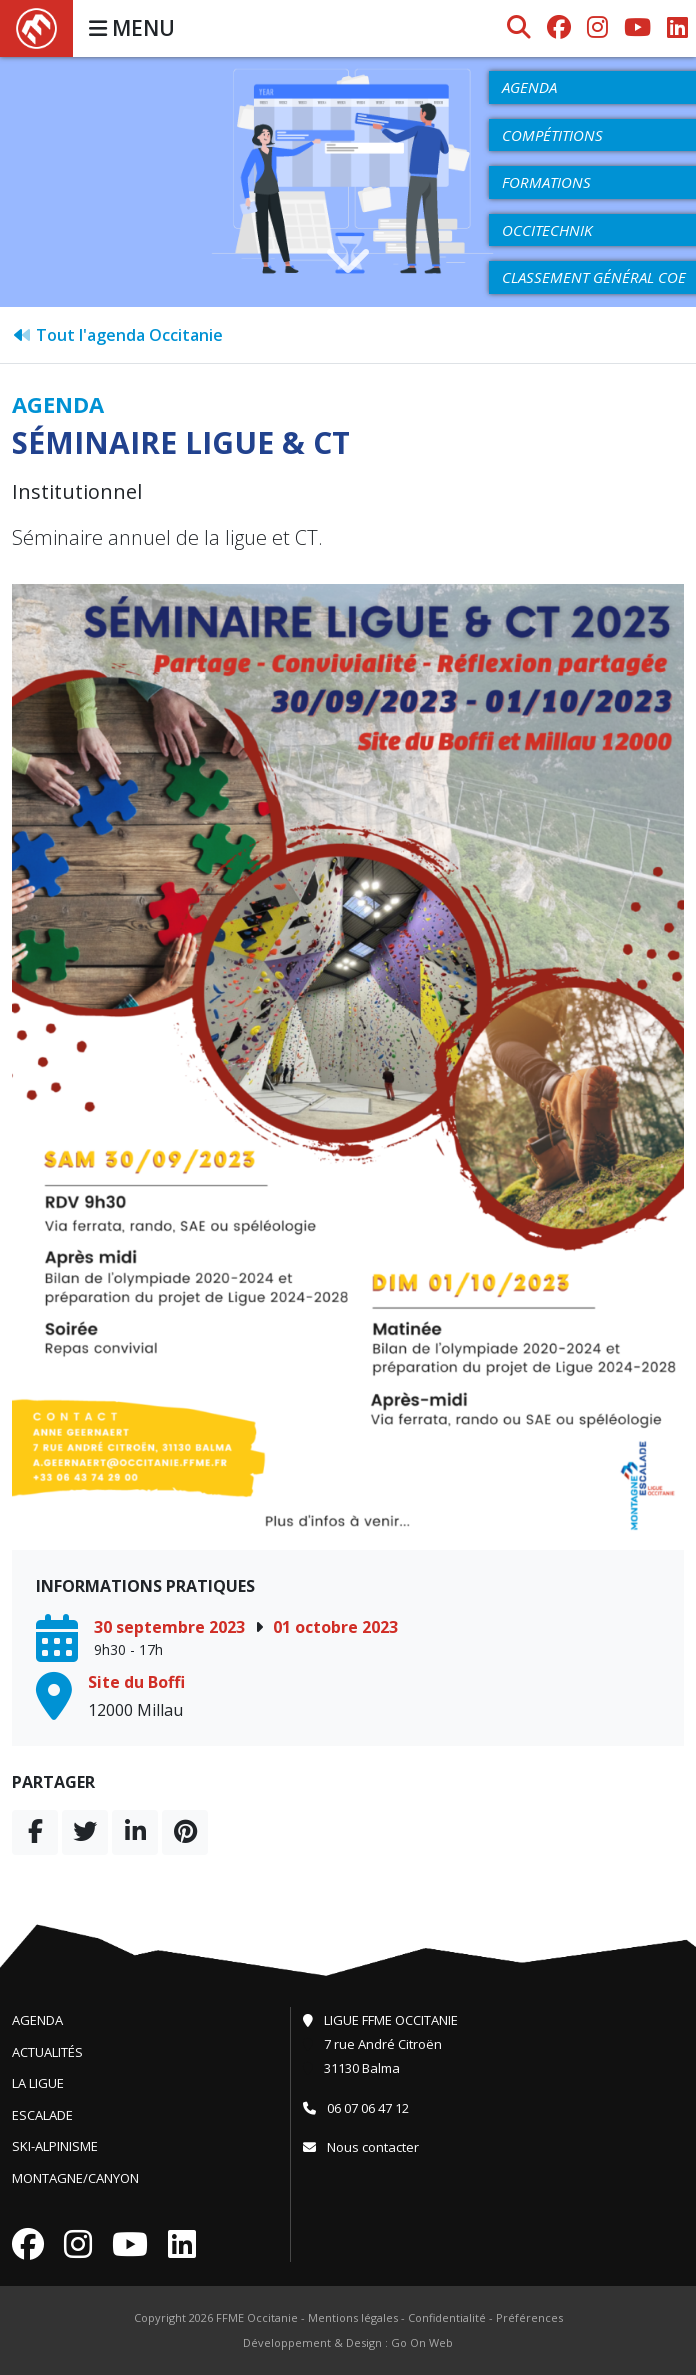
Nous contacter (361, 2147)
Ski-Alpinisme (55, 2146)
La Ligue (38, 2083)
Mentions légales (353, 2317)
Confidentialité (447, 2317)
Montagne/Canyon (75, 2178)
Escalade (42, 2115)
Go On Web (422, 2342)
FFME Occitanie (257, 2317)
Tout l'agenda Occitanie (117, 335)
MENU (132, 28)
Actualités (47, 2052)
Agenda (37, 2020)
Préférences (529, 2317)
